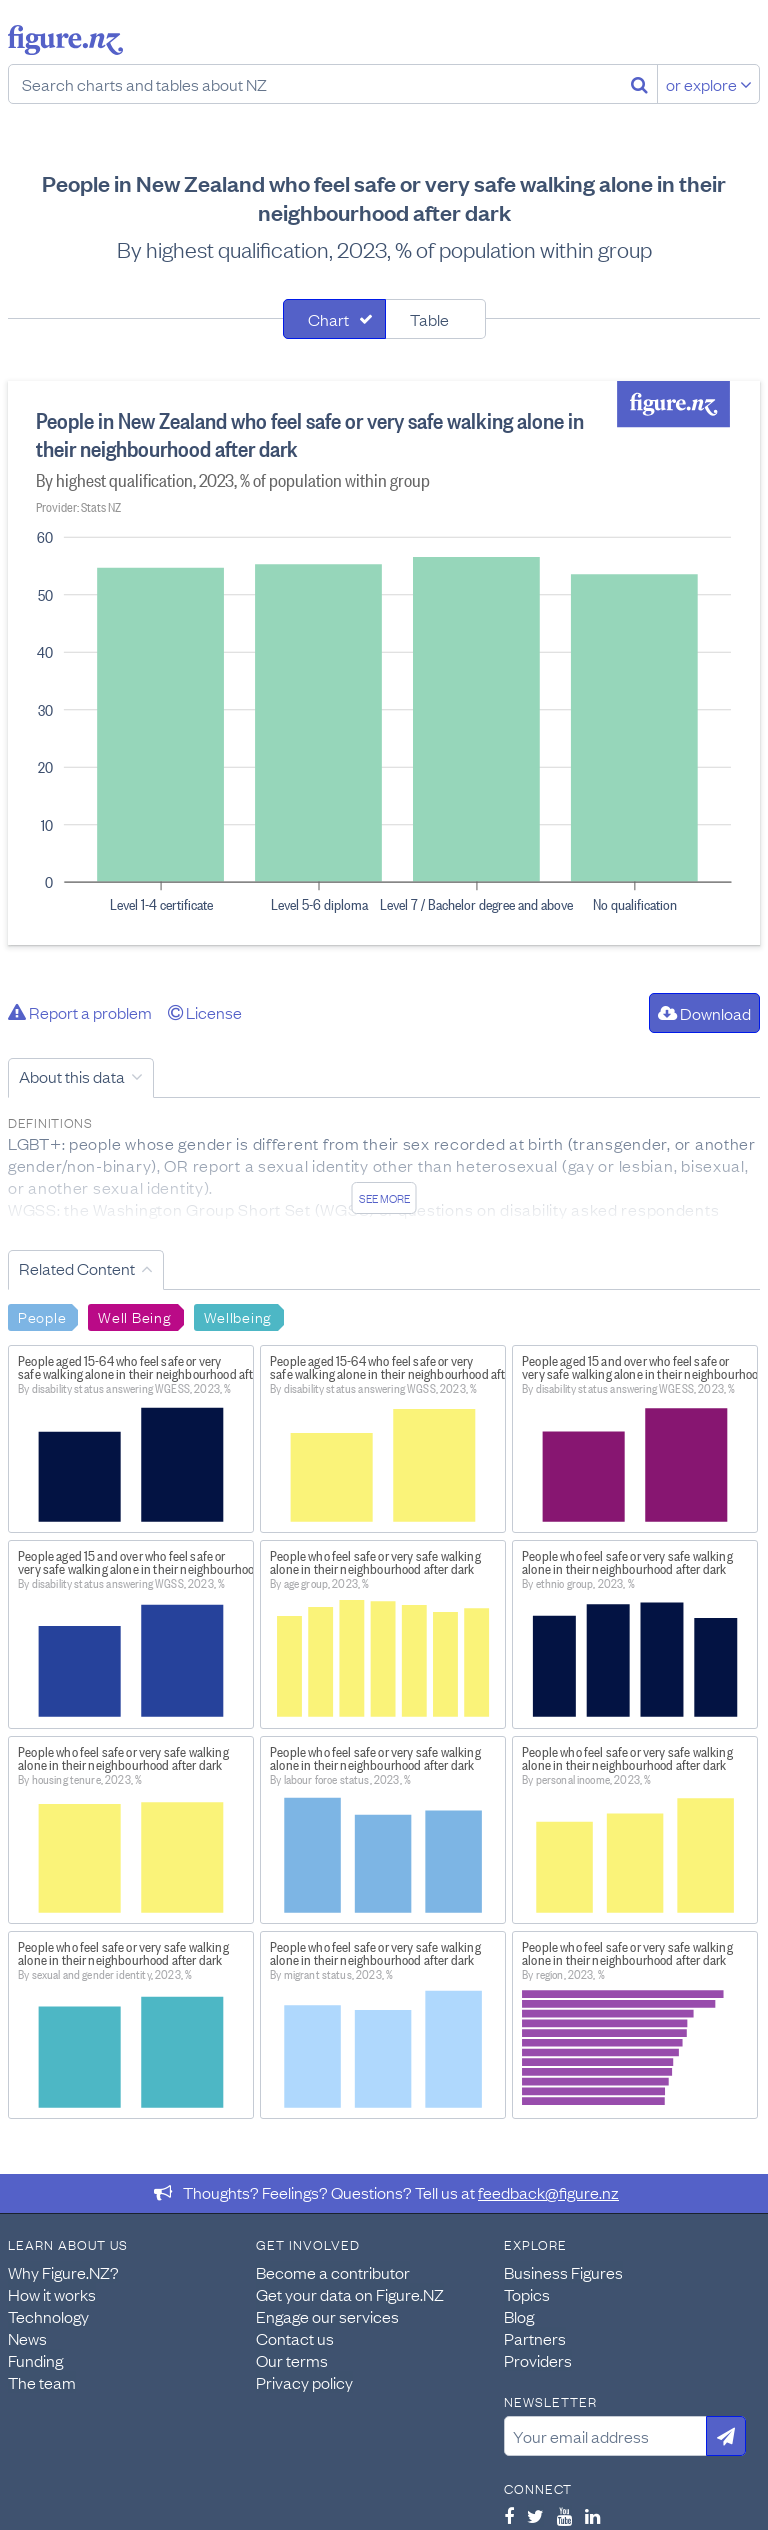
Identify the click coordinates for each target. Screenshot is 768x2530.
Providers (538, 2360)
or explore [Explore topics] (709, 84)
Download (704, 1013)
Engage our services (327, 2316)
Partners (535, 2338)
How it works (52, 2294)
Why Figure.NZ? (63, 2272)
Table (429, 319)
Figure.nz (65, 40)
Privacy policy (304, 2382)
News (27, 2338)
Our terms (292, 2360)
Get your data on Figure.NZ (350, 2294)
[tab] (334, 319)
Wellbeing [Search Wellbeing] (238, 1316)
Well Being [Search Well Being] (134, 1316)
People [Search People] (42, 1316)
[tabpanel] (384, 663)
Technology (48, 2316)
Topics (527, 2294)
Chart (328, 319)
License (205, 1012)
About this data (72, 1076)
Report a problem (80, 1012)
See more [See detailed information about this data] (384, 1198)
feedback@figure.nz (548, 2192)
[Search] (639, 84)
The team (42, 2382)
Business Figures (563, 2272)
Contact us (295, 2338)
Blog (519, 2316)
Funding (35, 2360)
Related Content (77, 1268)
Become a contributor (333, 2272)
